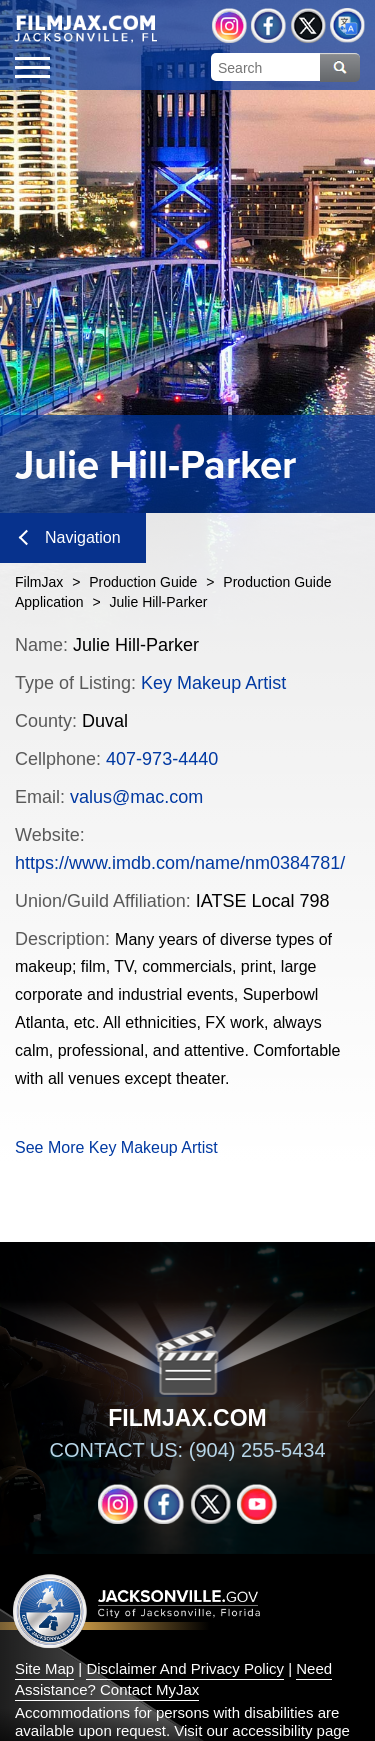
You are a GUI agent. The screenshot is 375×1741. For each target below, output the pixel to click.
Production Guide (143, 582)
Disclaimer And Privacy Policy (185, 1668)
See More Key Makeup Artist (116, 1147)
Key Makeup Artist (213, 683)
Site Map (44, 1668)
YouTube (257, 1504)
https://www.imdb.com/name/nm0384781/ (180, 863)
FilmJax (39, 582)
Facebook (268, 25)
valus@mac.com (136, 797)
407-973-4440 (162, 759)
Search (340, 67)
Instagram (229, 25)
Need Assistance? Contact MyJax (173, 1679)
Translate (347, 25)
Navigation (70, 537)
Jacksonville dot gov (137, 1610)
